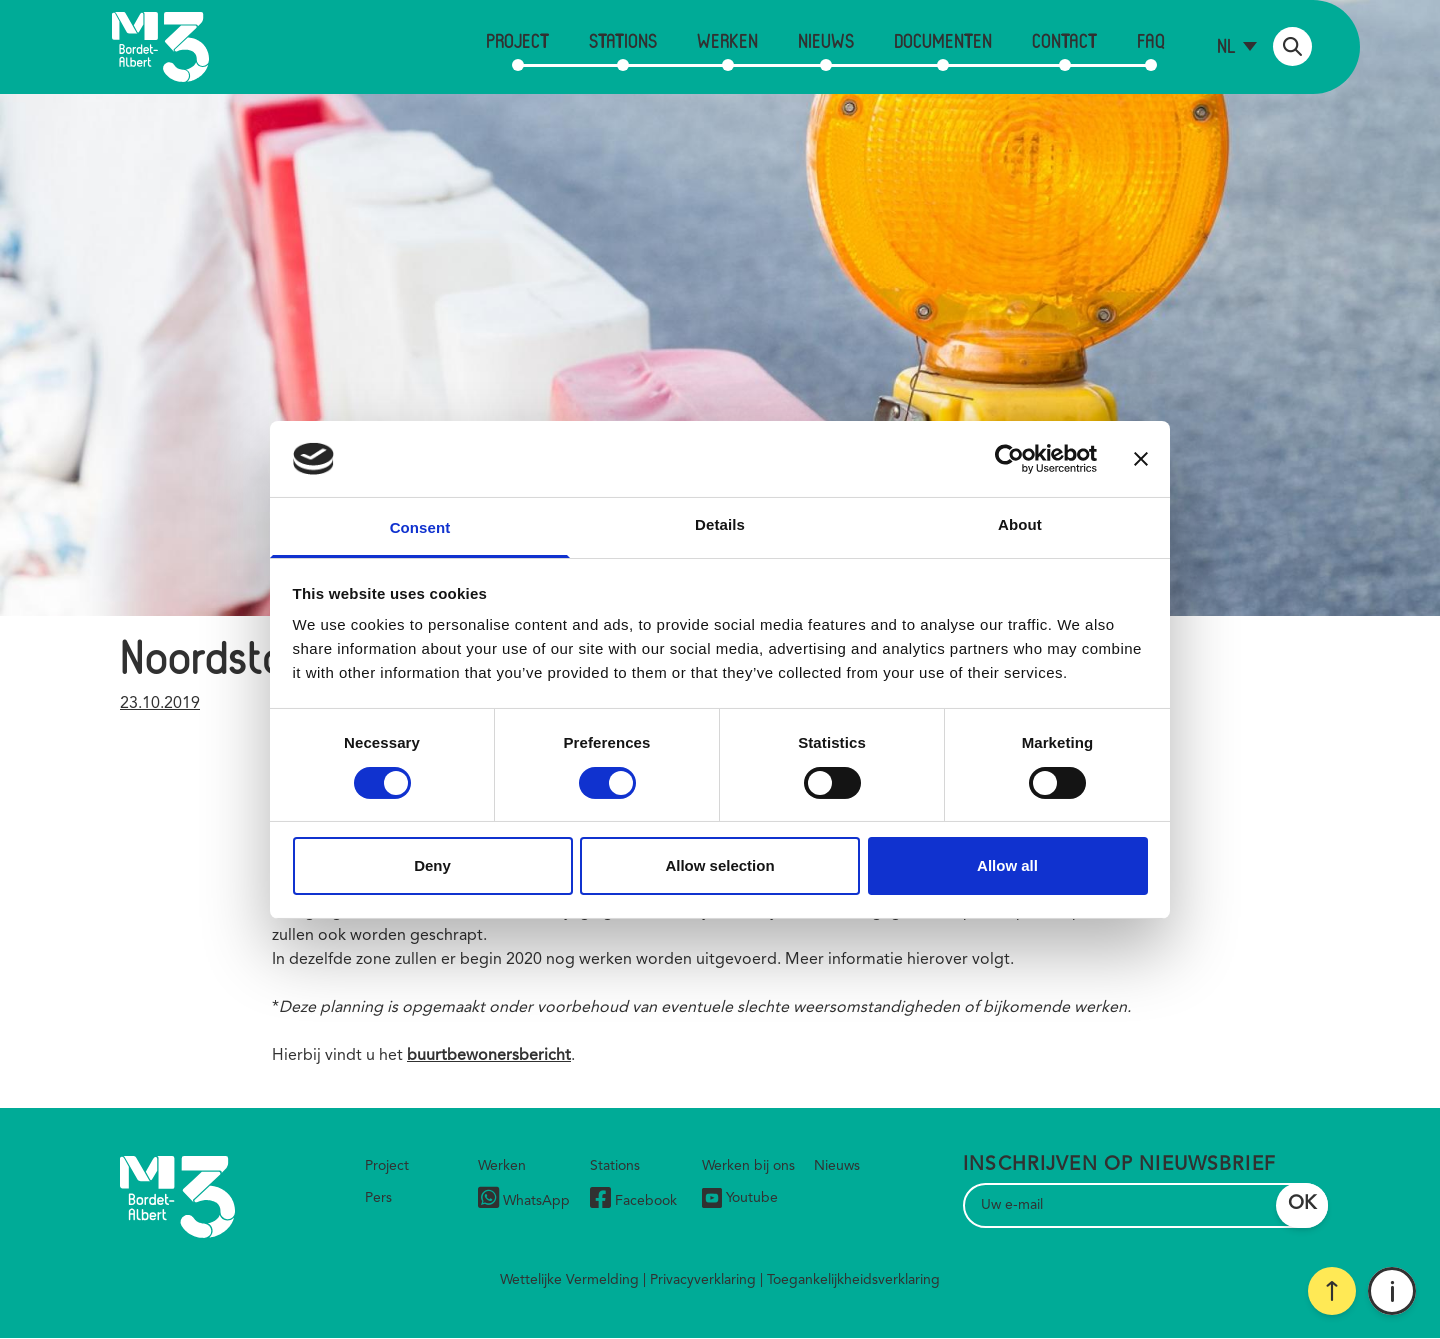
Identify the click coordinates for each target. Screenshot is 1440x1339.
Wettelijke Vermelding (569, 1280)
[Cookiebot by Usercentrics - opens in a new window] (1009, 459)
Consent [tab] (420, 527)
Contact (1064, 40)
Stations (623, 40)
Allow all (1007, 865)
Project (517, 40)
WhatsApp (524, 1200)
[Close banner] (1141, 459)
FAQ (1151, 40)
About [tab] (1020, 524)
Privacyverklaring (703, 1280)
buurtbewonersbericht (489, 1056)
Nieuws (826, 40)
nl (1226, 45)
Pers (378, 1198)
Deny (432, 865)
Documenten (943, 40)
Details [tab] (720, 524)
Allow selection (719, 865)
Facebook (633, 1200)
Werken (727, 40)
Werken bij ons (748, 1166)
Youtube (740, 1198)
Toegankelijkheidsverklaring (853, 1280)
